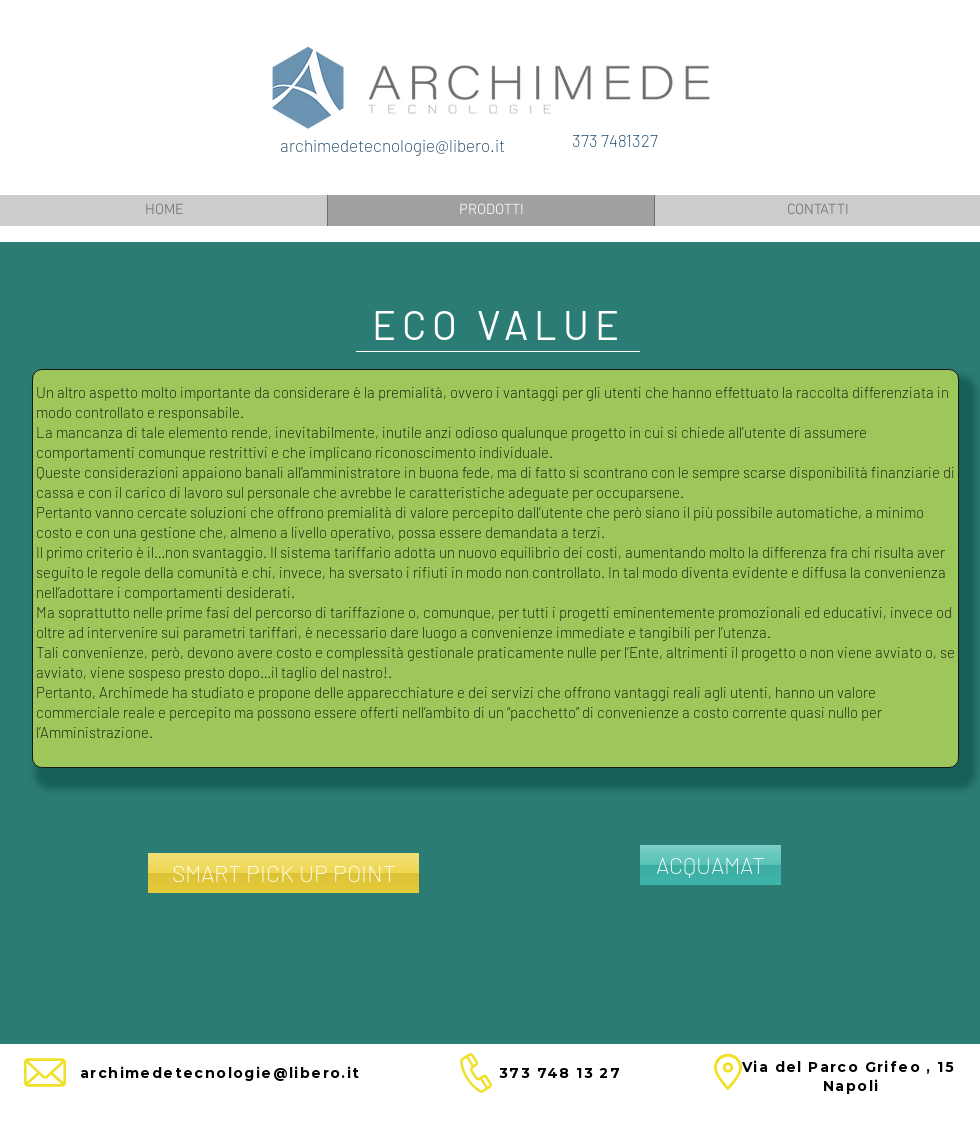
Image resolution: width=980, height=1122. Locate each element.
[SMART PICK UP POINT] (283, 873)
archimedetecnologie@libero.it (392, 145)
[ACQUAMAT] (710, 865)
